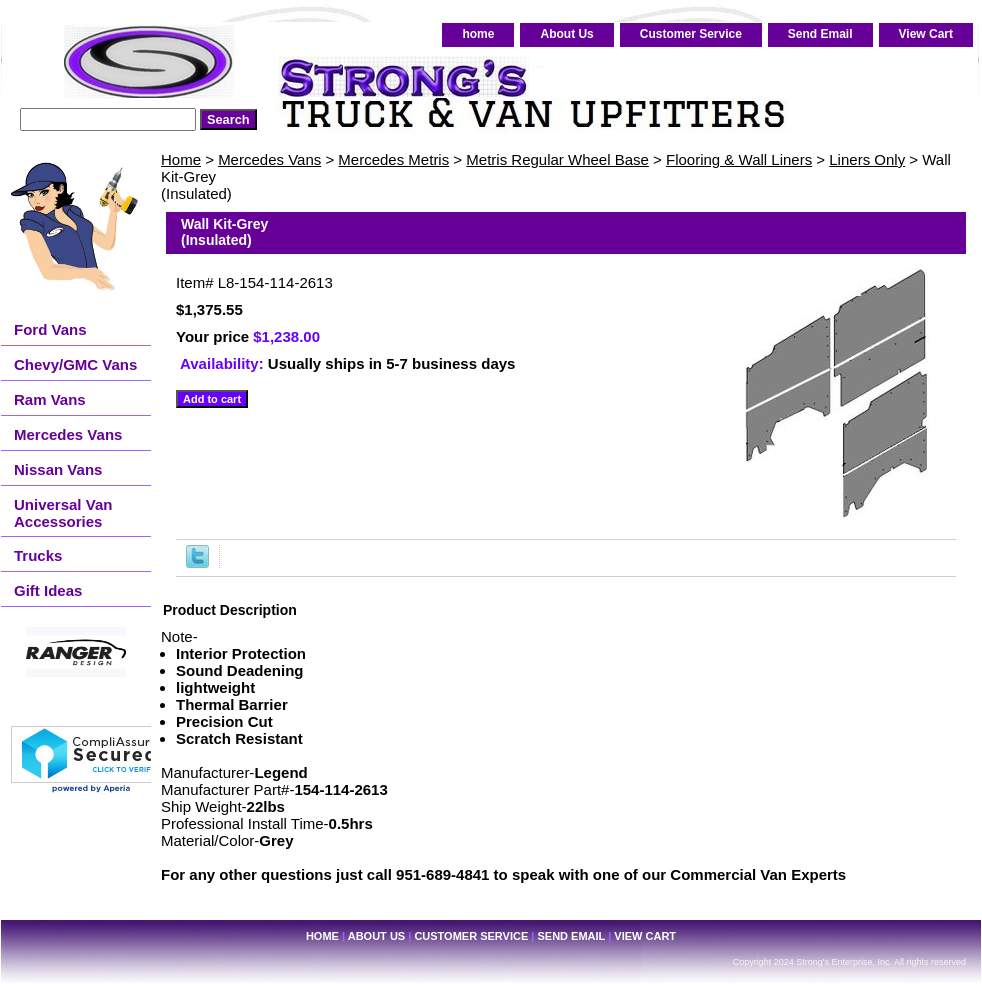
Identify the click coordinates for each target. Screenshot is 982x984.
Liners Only (867, 159)
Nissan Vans (58, 469)
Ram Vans (50, 399)
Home (181, 159)
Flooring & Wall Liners (739, 159)
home (478, 34)
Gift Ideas (48, 590)
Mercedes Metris (393, 159)
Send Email (820, 34)
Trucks (38, 555)
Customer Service (691, 34)
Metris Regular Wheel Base (557, 159)
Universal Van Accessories (63, 513)
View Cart (926, 34)
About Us (566, 34)
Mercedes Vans (269, 159)
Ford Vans (50, 329)
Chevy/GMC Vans (75, 364)
